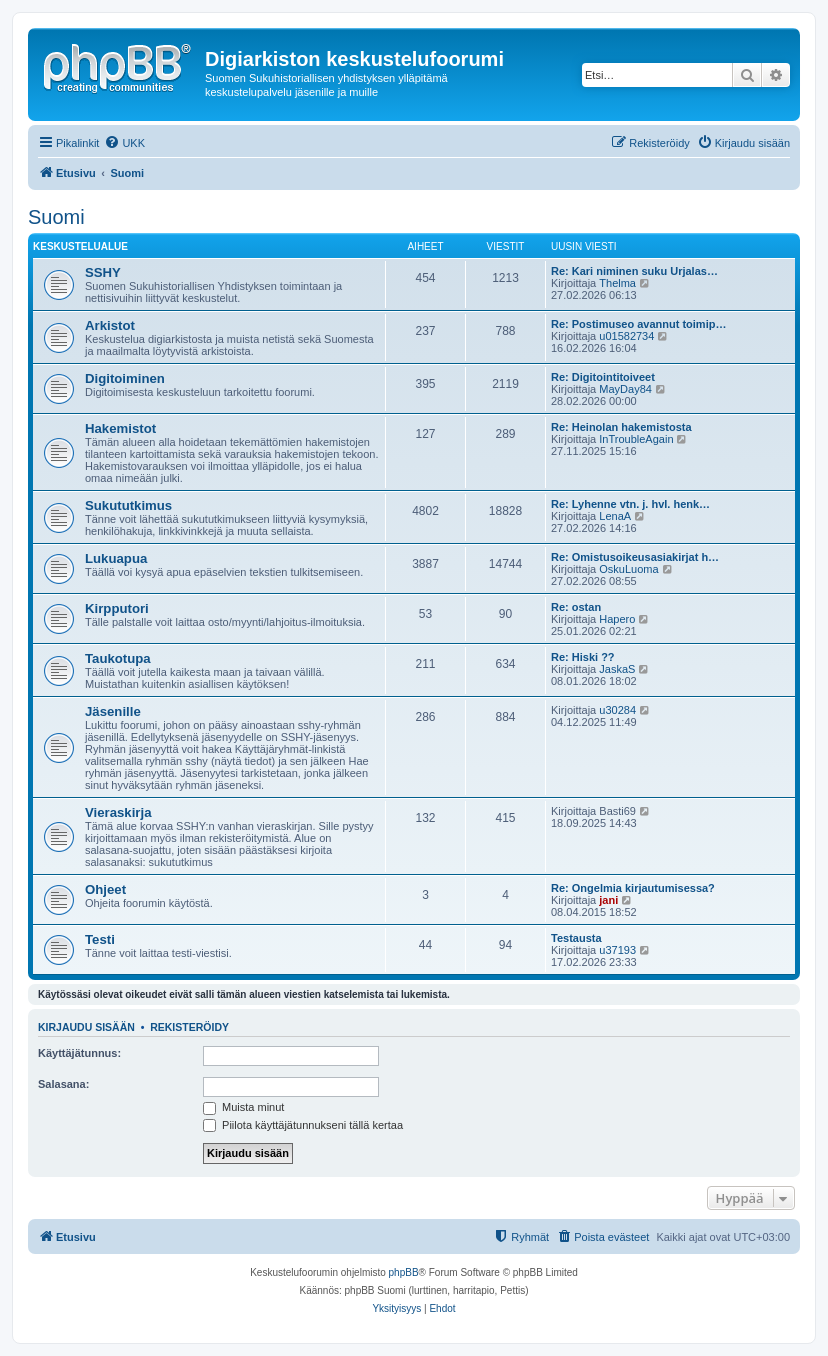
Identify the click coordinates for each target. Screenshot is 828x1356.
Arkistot (110, 325)
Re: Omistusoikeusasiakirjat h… (635, 557)
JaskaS (617, 669)
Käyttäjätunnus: (79, 1053)
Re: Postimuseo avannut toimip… (638, 324)
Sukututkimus (128, 505)
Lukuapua (116, 558)
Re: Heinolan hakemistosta (621, 427)
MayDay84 (625, 389)
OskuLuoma (628, 569)
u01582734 (626, 336)
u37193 (617, 950)
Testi (100, 939)
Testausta (576, 938)
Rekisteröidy (189, 1027)
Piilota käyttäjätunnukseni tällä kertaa (303, 1125)
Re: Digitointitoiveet (603, 377)
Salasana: (63, 1084)
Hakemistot (120, 428)
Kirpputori (117, 608)
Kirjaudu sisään (86, 1027)
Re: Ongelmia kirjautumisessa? (633, 888)
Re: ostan (576, 607)
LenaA (615, 516)
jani (608, 900)
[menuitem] (124, 143)
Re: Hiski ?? (583, 657)
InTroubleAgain (636, 439)
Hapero (617, 619)
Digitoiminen (125, 378)
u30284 (617, 710)
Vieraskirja (118, 812)
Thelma (617, 283)
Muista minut (243, 1107)
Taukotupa (118, 658)
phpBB (404, 1272)
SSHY (103, 272)
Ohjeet (105, 889)
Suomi (56, 217)
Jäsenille (113, 711)
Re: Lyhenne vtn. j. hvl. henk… (630, 504)
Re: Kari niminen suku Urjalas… (634, 271)
